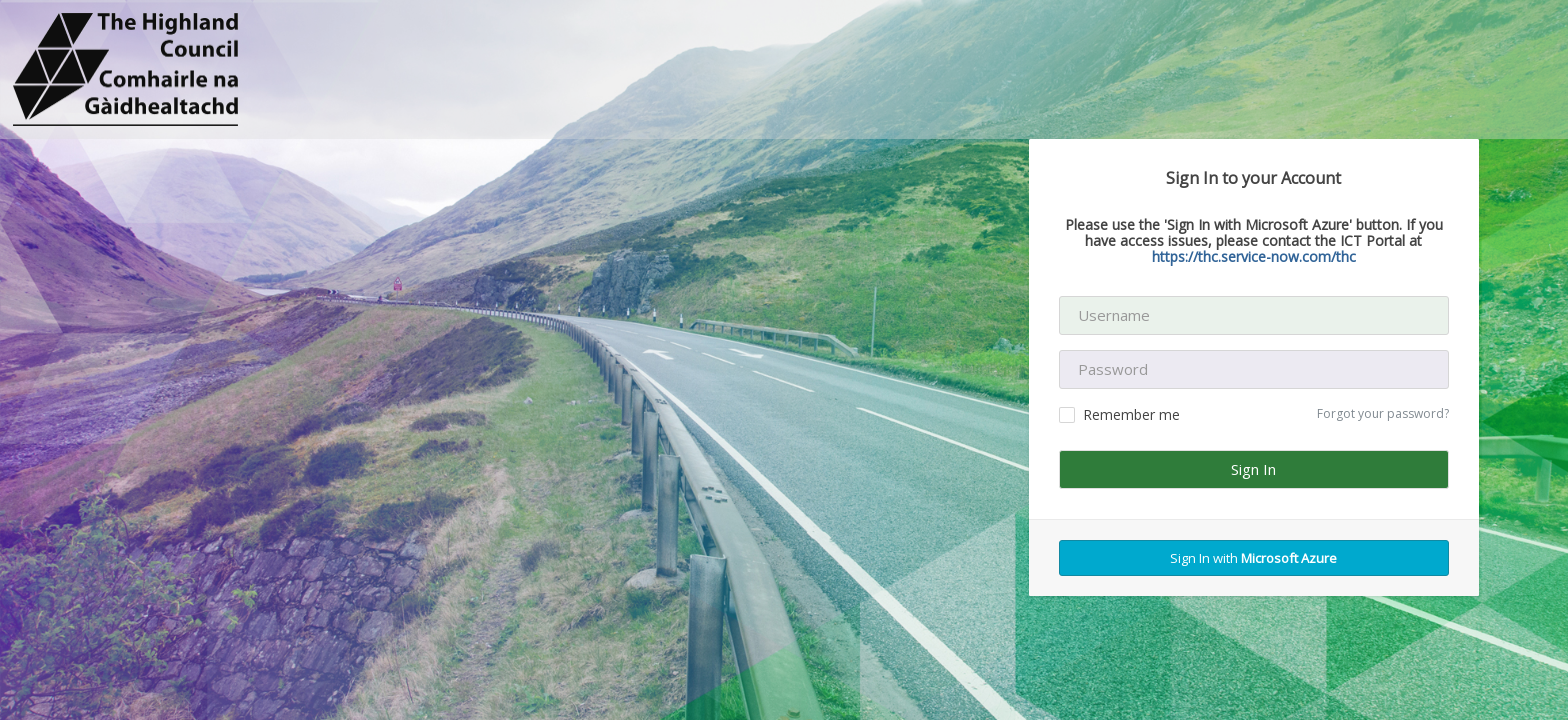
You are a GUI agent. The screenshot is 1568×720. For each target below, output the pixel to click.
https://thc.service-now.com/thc (1254, 256)
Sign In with (1253, 558)
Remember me (1119, 414)
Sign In (1253, 469)
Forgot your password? (1383, 413)
